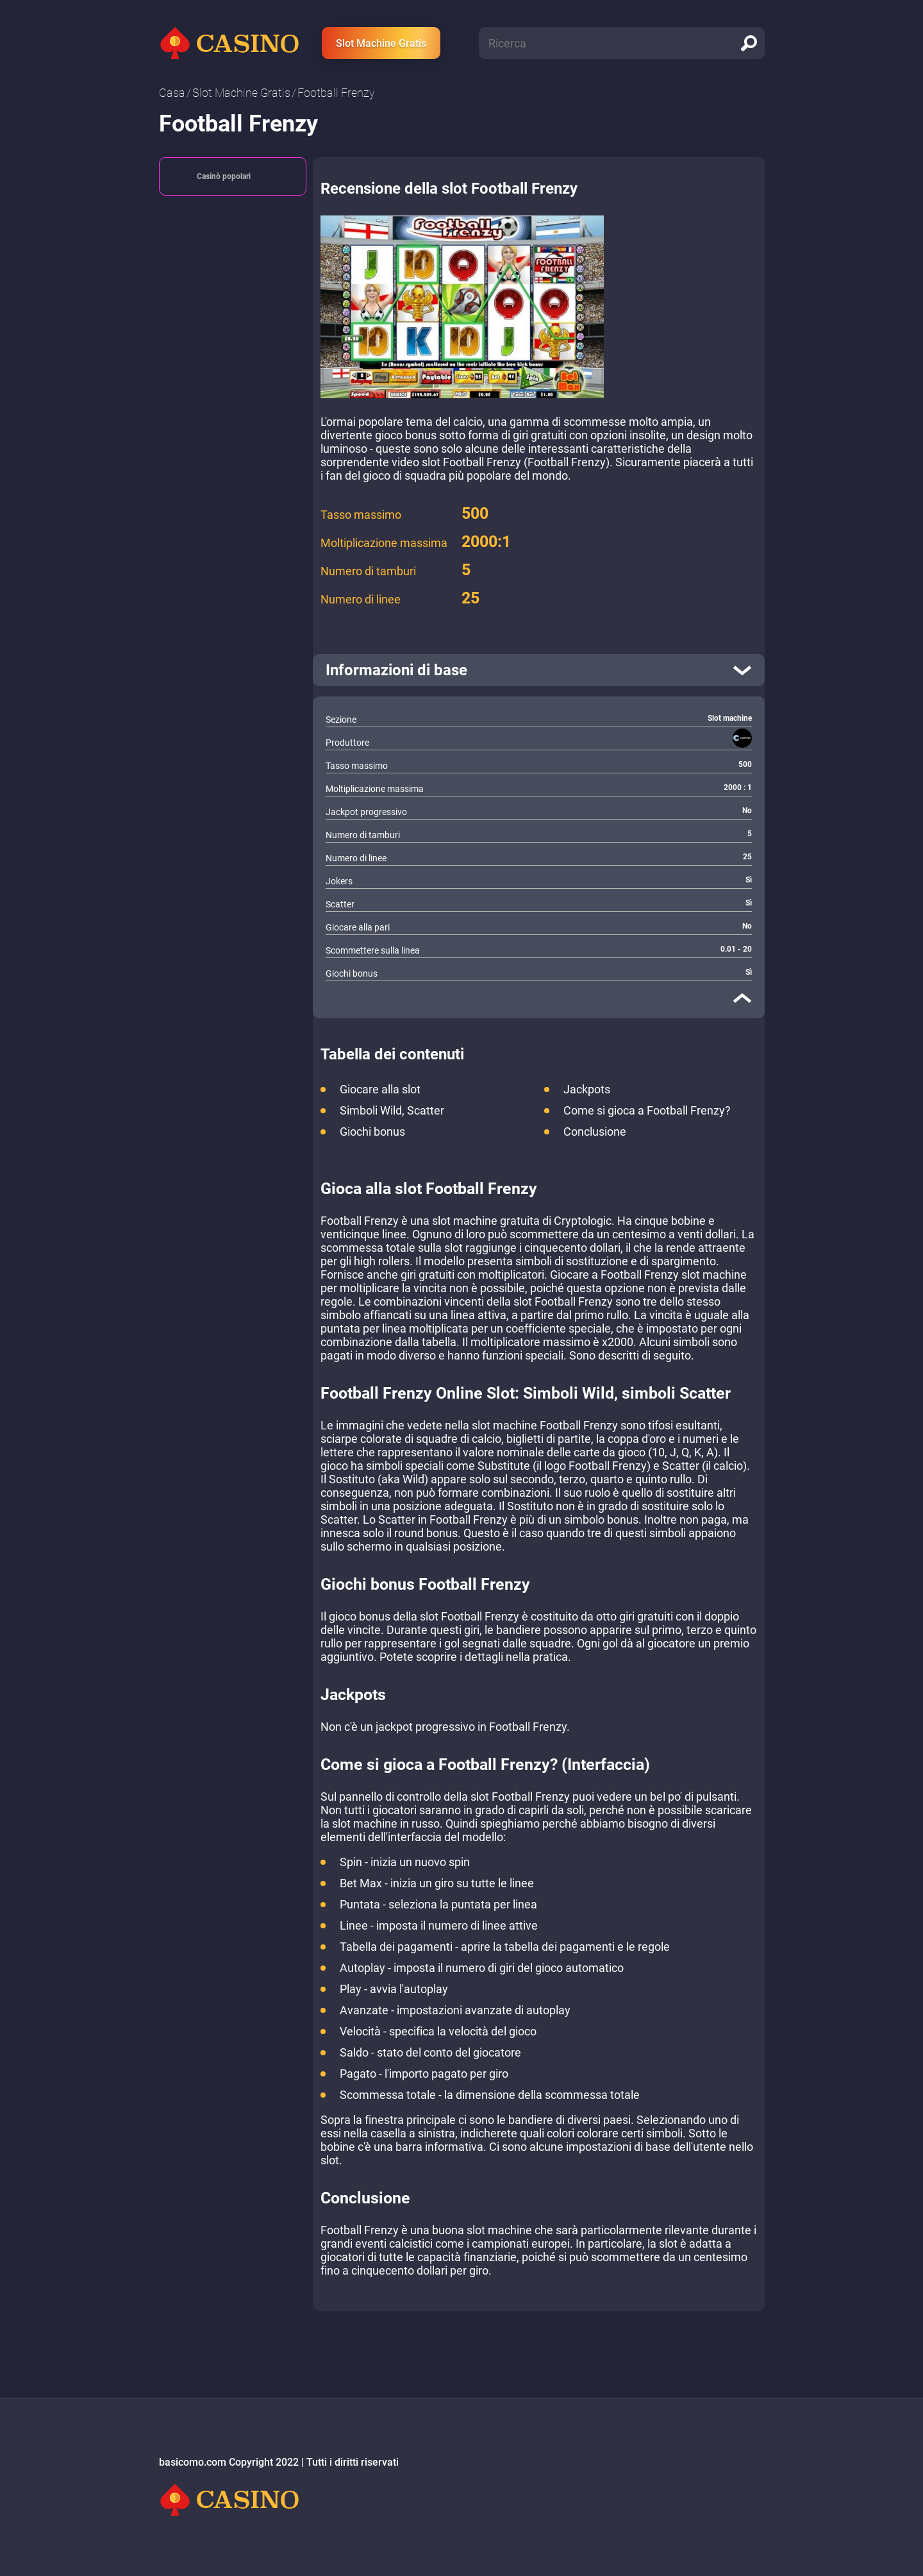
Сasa (172, 92)
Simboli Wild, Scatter (392, 1110)
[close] (742, 998)
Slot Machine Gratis (381, 43)
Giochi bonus (372, 1131)
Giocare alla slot (380, 1089)
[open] (539, 670)
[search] (749, 43)
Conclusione (594, 1131)
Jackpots (586, 1089)
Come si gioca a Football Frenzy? (647, 1110)
